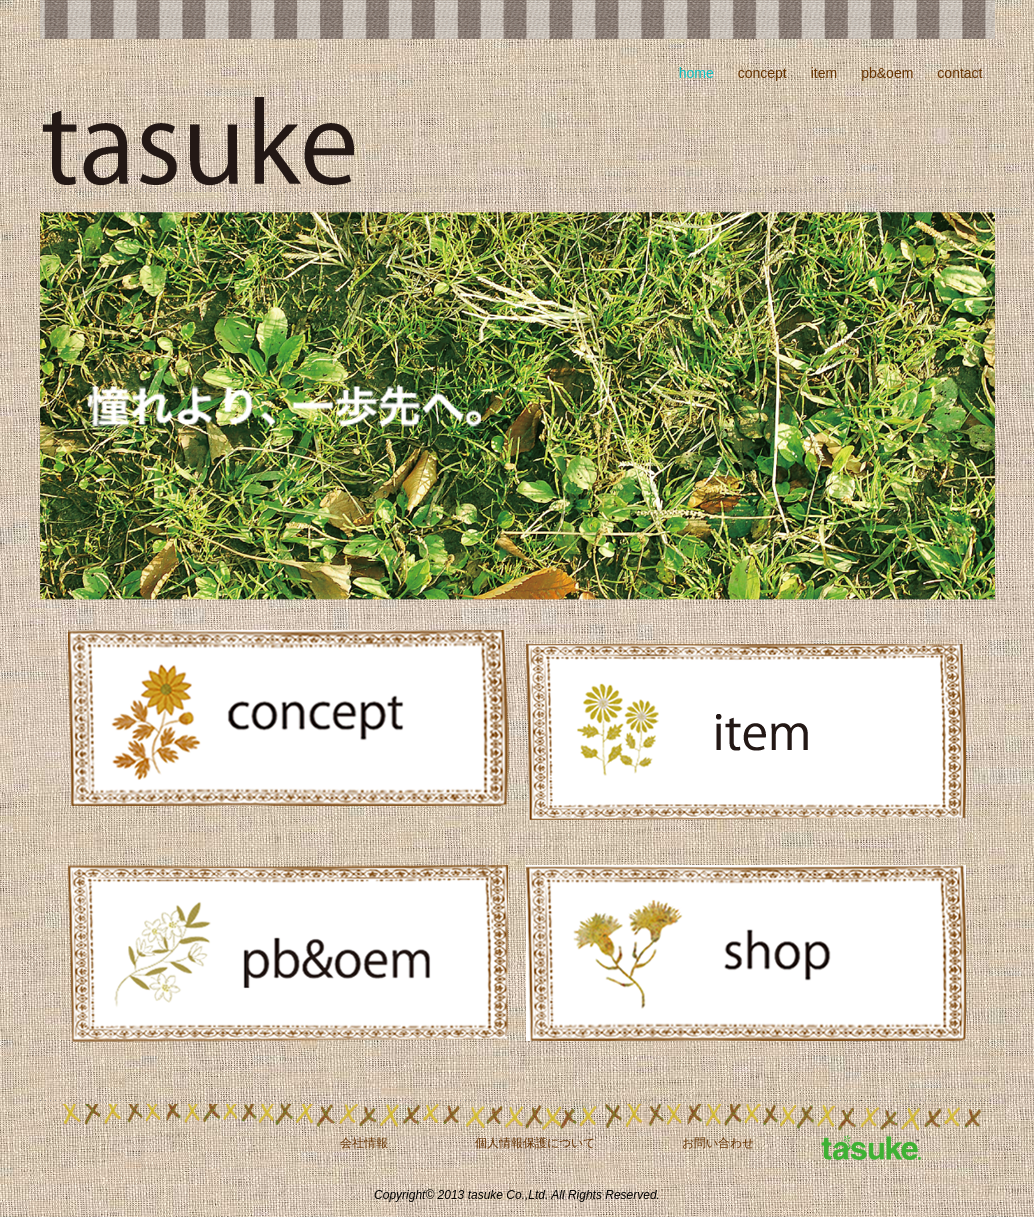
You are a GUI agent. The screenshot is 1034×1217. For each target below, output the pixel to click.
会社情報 (364, 1143)
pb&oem (887, 73)
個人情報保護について (535, 1143)
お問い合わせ (718, 1143)
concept (762, 73)
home (696, 73)
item (824, 73)
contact (959, 73)
